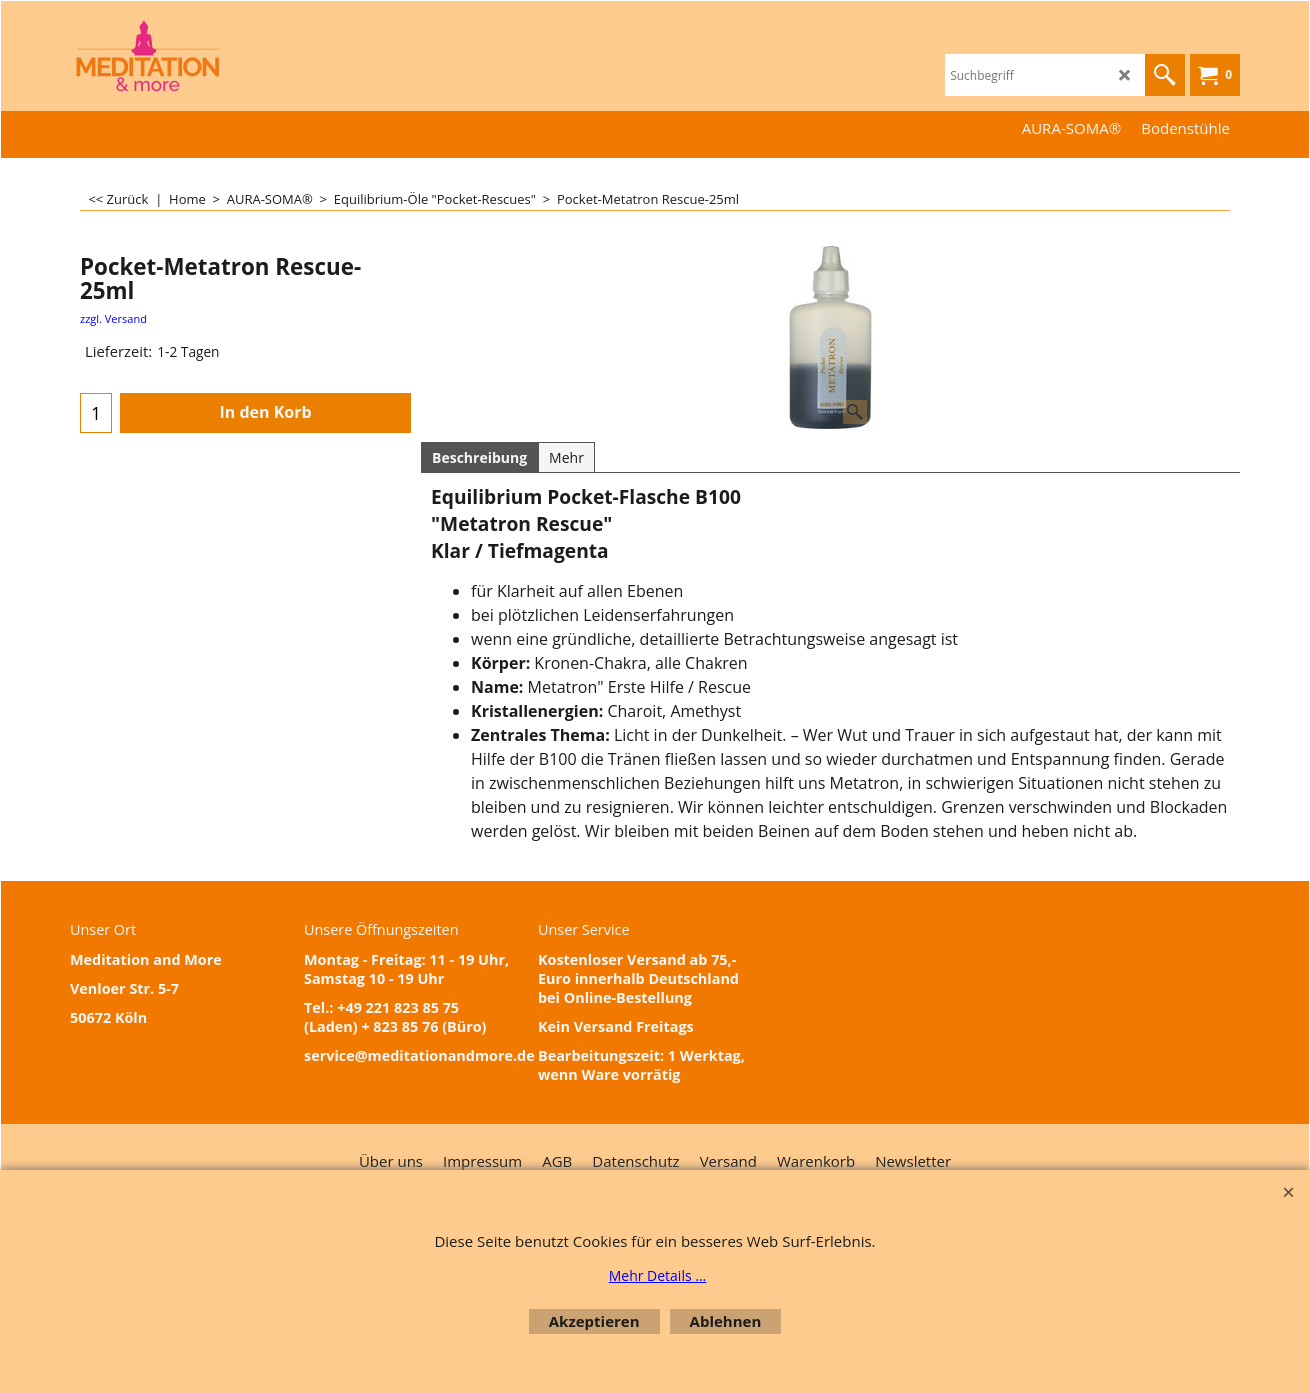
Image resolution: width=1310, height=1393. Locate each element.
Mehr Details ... (658, 1275)
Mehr (566, 457)
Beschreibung (479, 457)
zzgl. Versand (113, 318)
